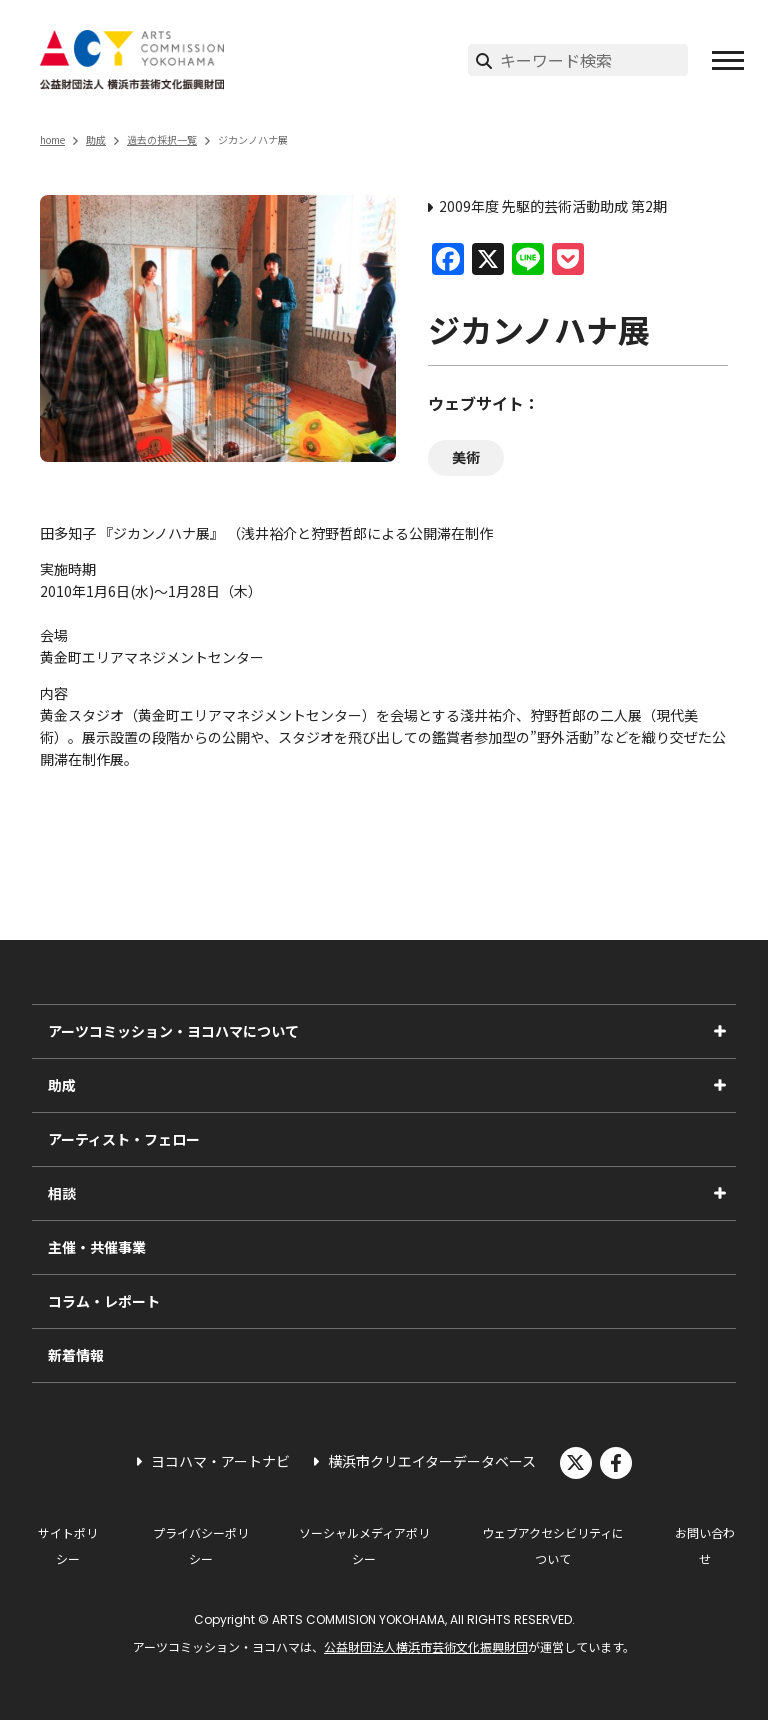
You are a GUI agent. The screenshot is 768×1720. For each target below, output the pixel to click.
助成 (96, 139)
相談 (62, 1193)
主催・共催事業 (97, 1247)
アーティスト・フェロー (124, 1139)
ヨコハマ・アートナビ (220, 1461)
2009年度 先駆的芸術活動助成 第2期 (553, 206)
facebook (616, 1463)
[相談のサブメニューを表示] (720, 1193)
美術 (466, 457)
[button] (728, 60)
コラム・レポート (104, 1301)
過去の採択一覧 (162, 139)
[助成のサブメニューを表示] (720, 1085)
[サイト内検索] (594, 60)
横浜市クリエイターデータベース (432, 1461)
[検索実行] (484, 60)
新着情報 (76, 1355)
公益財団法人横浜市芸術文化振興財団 (426, 1646)
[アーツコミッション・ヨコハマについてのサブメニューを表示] (720, 1031)
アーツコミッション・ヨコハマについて (173, 1031)
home (52, 139)
